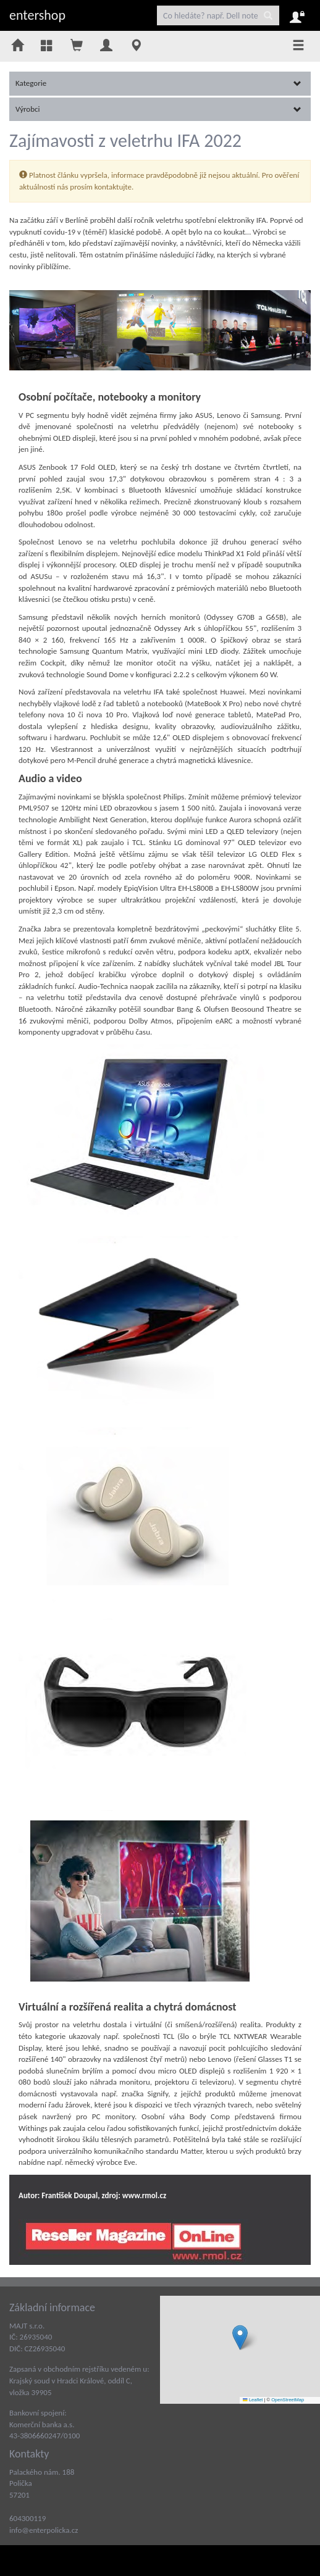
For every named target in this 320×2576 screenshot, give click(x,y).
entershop (37, 15)
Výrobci (158, 109)
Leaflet (253, 2400)
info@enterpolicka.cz (43, 2530)
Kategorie (158, 83)
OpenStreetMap (287, 2400)
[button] (240, 2337)
